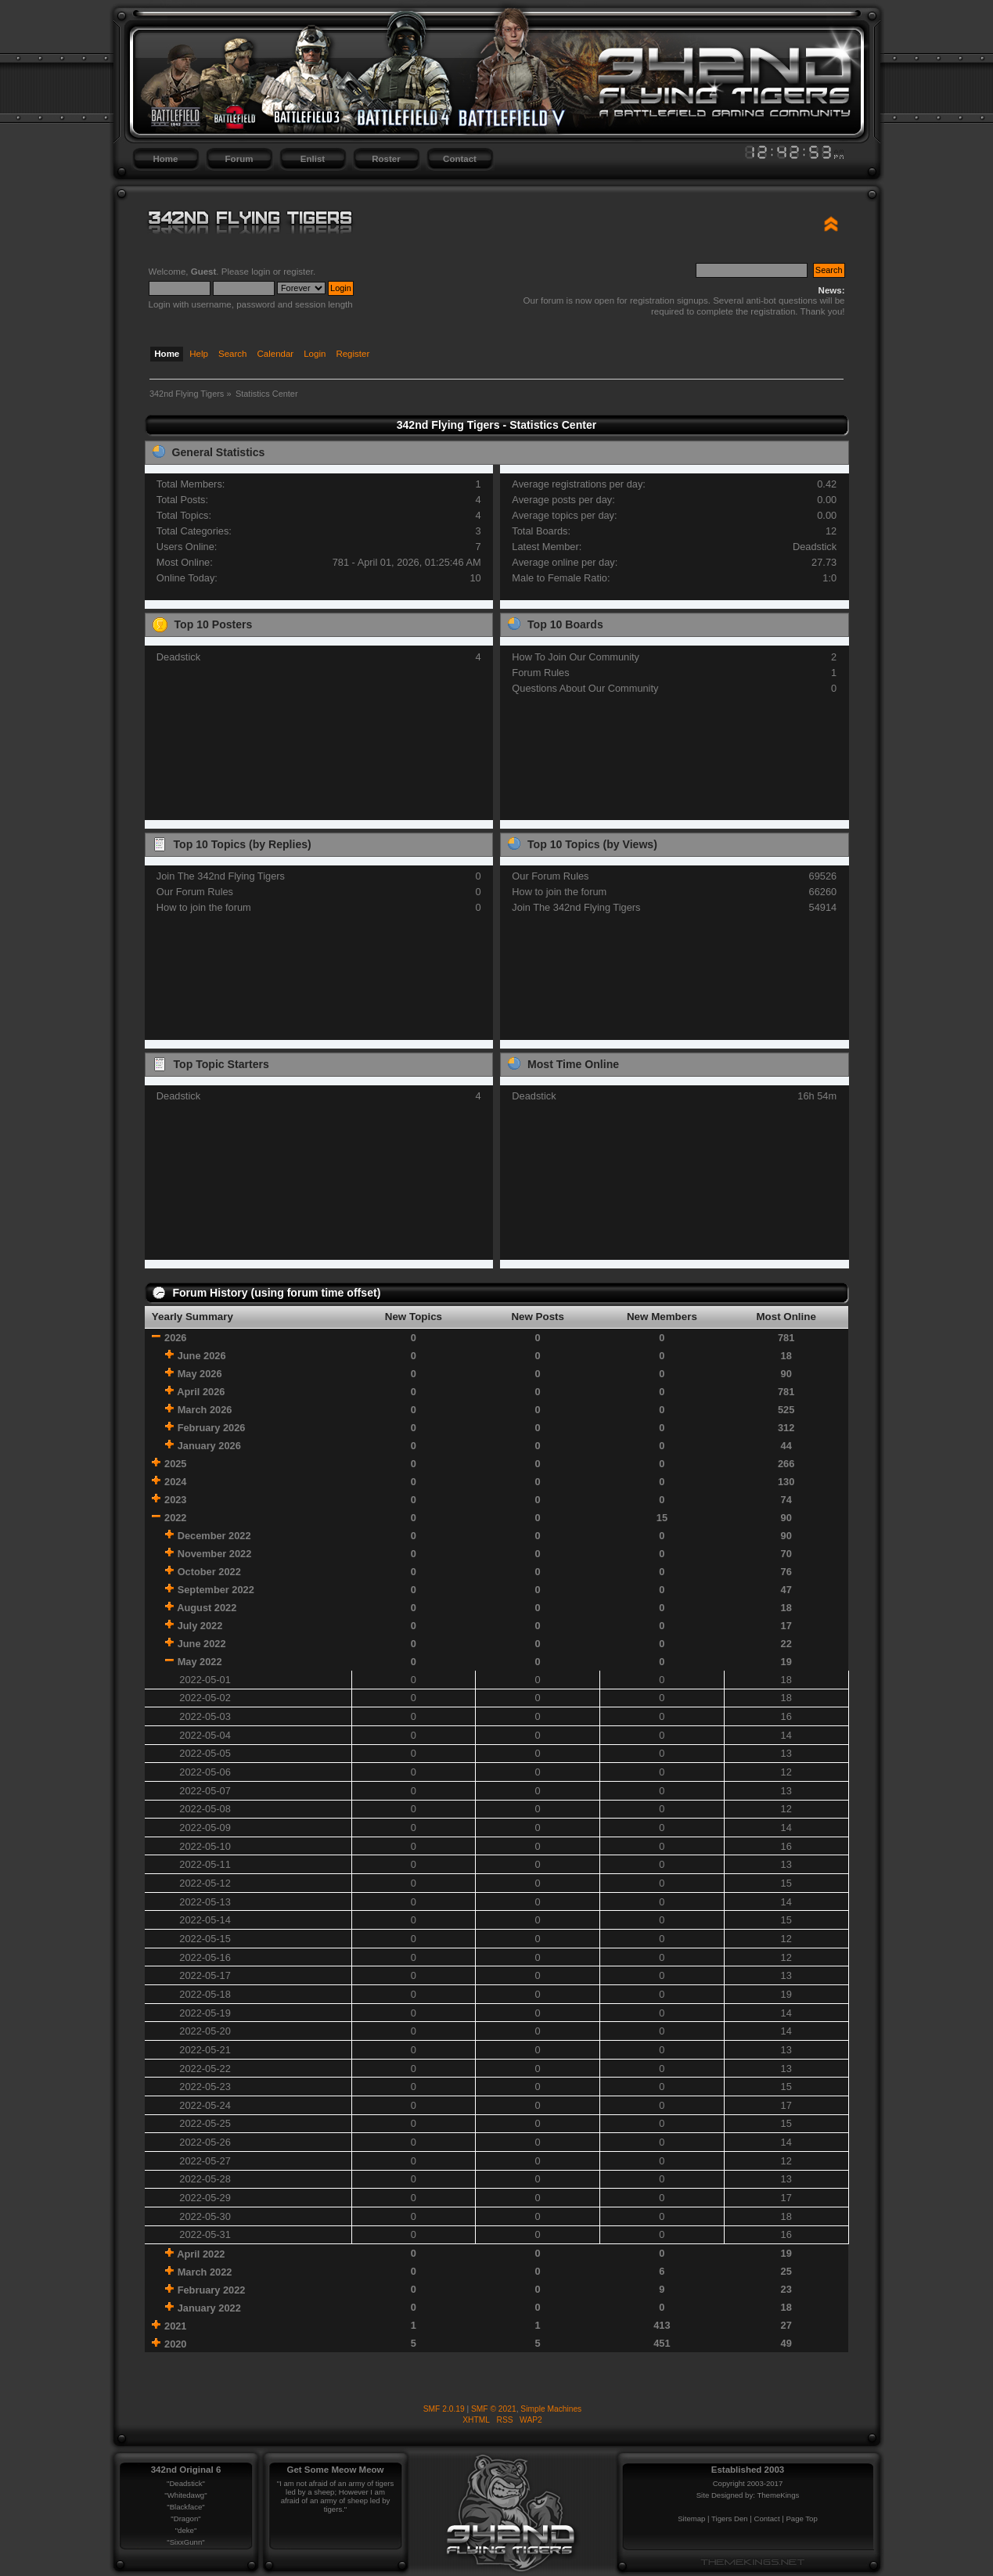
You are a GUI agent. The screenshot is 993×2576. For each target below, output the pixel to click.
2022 (175, 1518)
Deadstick (814, 546)
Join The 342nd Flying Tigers (221, 876)
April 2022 (201, 2254)
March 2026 (205, 1410)
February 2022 (212, 2290)
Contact (460, 159)
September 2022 (216, 1590)
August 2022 (206, 1608)
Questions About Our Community (585, 688)
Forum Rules (540, 672)
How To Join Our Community (575, 657)
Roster (386, 159)
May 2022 (200, 1662)
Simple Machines (550, 2409)
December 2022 (214, 1536)
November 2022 (215, 1554)
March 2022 (205, 2272)
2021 (175, 2326)
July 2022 (200, 1626)
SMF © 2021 (493, 2409)
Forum (239, 159)
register (298, 271)
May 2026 (200, 1374)
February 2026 (212, 1428)
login (260, 271)
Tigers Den (729, 2518)
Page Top (801, 2518)
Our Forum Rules (195, 892)
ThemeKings (778, 2495)
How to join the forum (204, 907)
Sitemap (691, 2518)
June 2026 (202, 1356)
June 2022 (202, 1644)
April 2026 (201, 1392)
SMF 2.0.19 (444, 2409)
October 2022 (209, 1572)
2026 (175, 1338)
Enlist (312, 159)
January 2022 (209, 2308)
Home (165, 159)
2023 (175, 1500)
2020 (175, 2344)
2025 (175, 1464)
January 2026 (209, 1446)
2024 (175, 1482)
